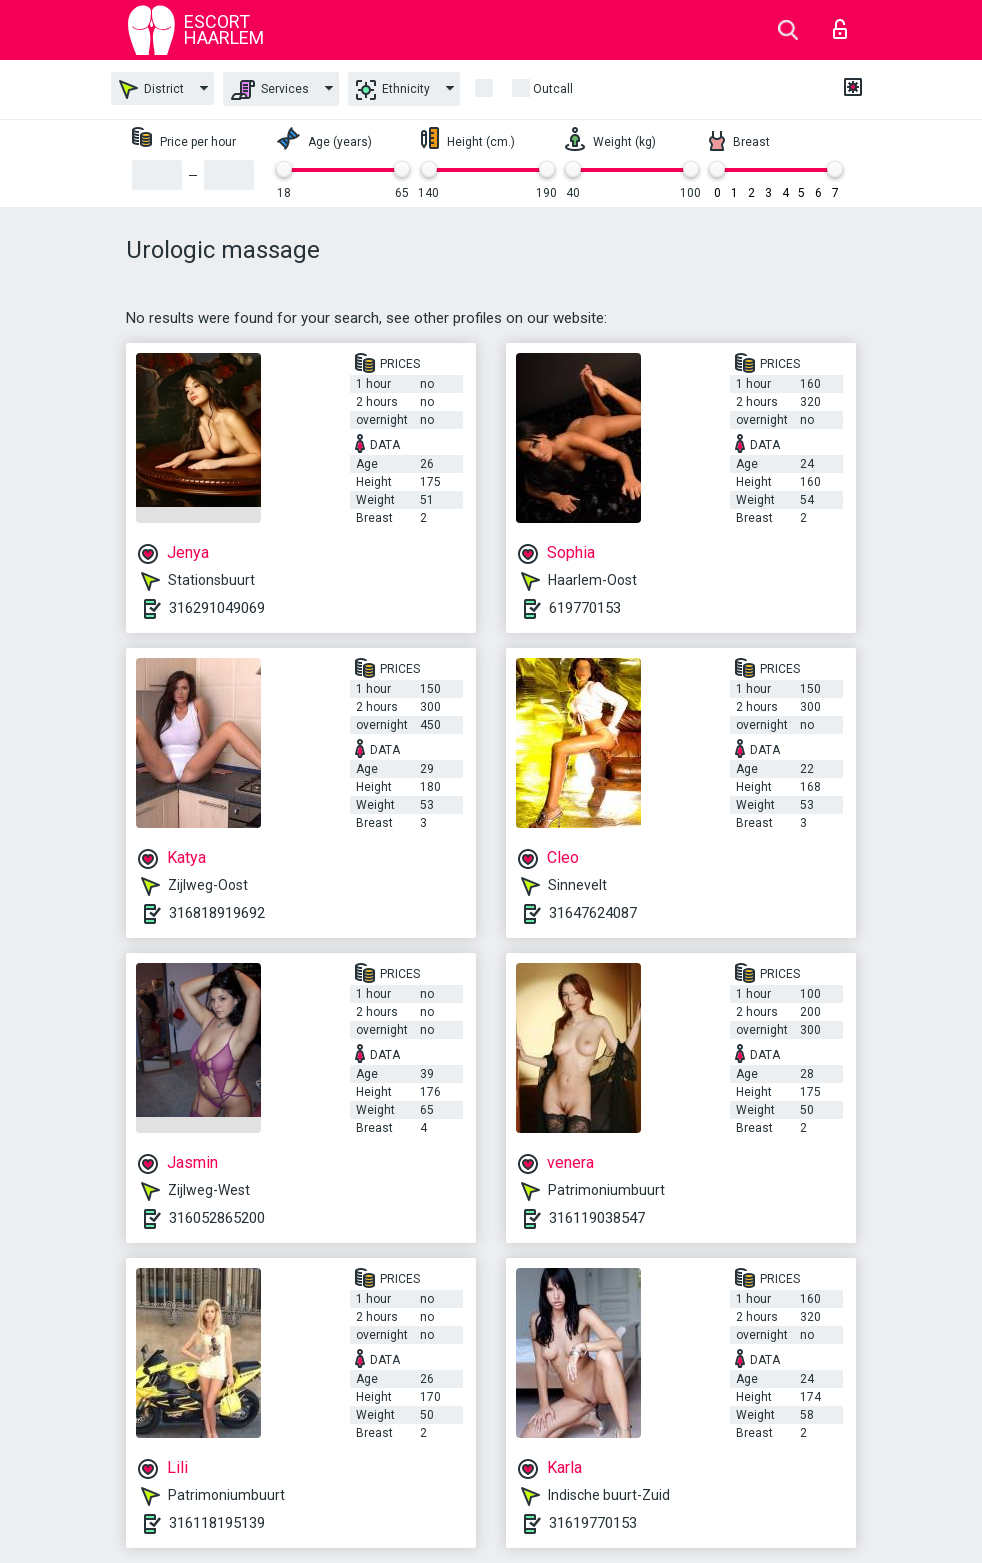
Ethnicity (393, 90)
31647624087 (593, 913)
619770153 (585, 608)
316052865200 (217, 1218)
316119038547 (597, 1218)
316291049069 (217, 608)
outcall (553, 89)
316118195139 (217, 1523)
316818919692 (217, 913)
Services (270, 90)
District (151, 89)
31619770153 (593, 1523)
